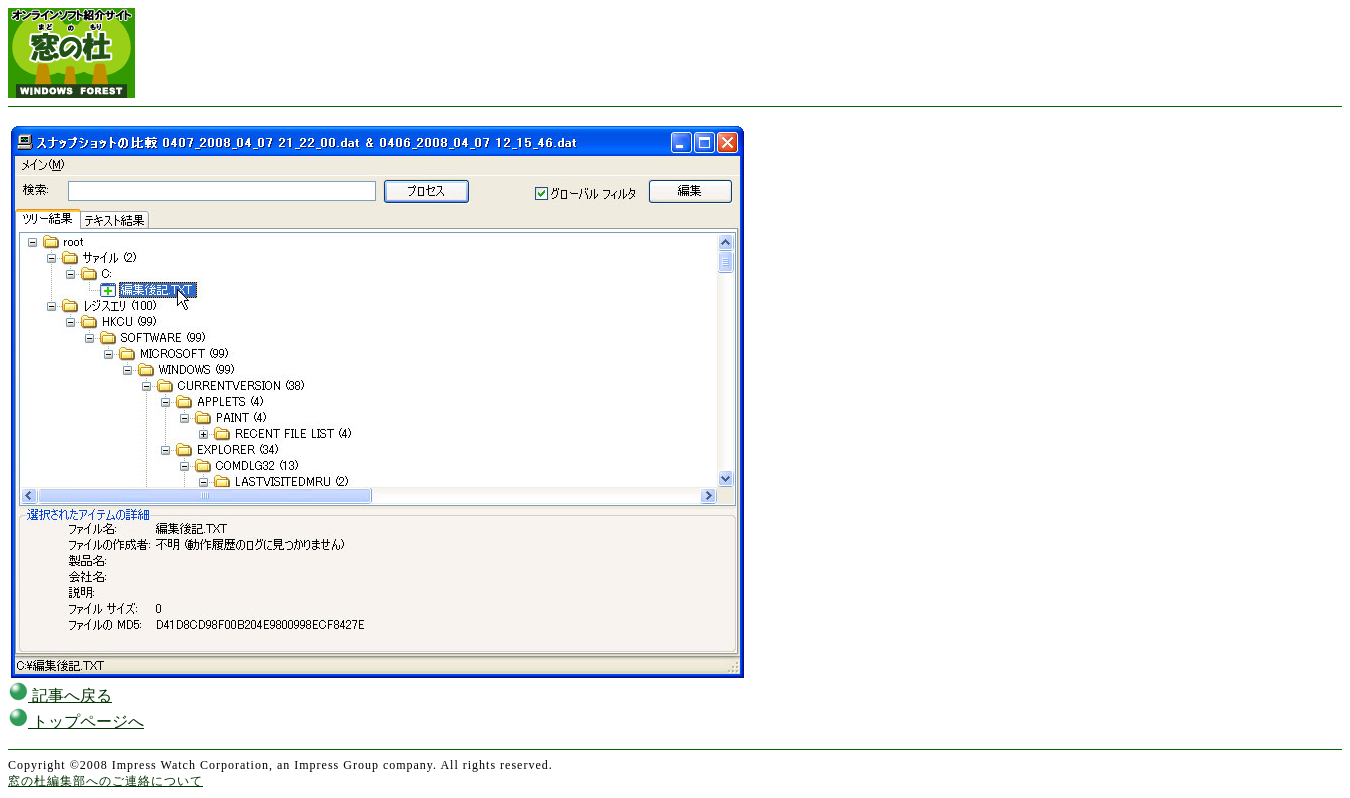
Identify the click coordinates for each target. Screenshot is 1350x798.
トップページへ (76, 721)
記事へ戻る (60, 695)
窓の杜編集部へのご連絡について (105, 781)
